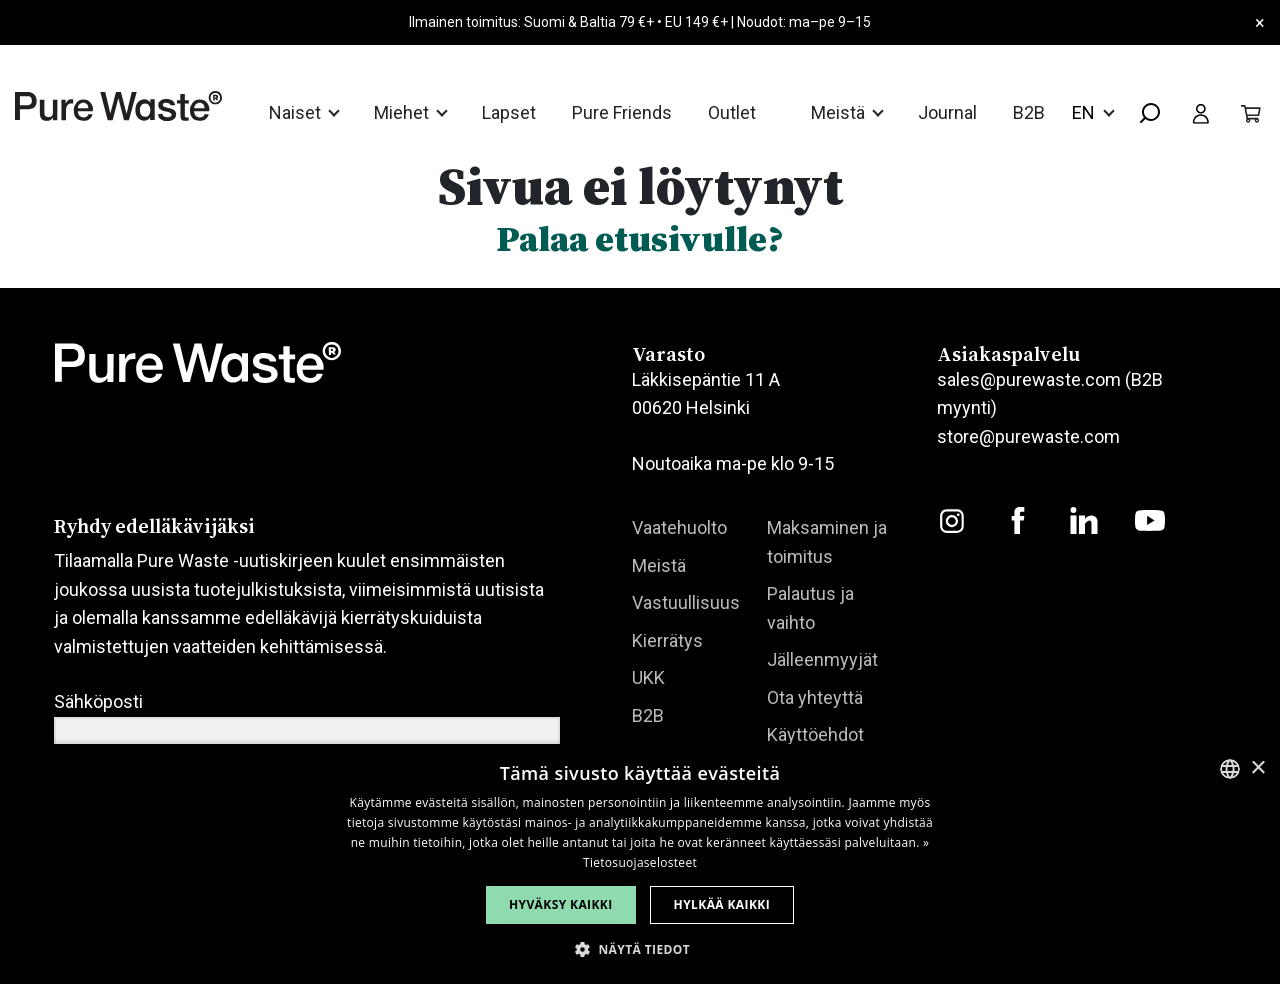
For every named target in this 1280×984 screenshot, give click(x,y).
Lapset (509, 112)
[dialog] (640, 864)
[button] (640, 949)
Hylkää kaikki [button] (722, 904)
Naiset (297, 112)
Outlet (732, 112)
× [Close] (1260, 22)
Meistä (840, 112)
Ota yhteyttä (815, 697)
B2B (1029, 112)
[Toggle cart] (1251, 112)
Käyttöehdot (815, 734)
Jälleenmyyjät (822, 659)
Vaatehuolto (679, 527)
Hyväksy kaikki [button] (561, 904)
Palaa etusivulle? (640, 238)
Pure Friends (622, 112)
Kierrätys (667, 640)
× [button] (1257, 768)
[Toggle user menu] (1201, 112)
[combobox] (1142, 114)
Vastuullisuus (686, 602)
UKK (648, 677)
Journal (947, 112)
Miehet (403, 112)
